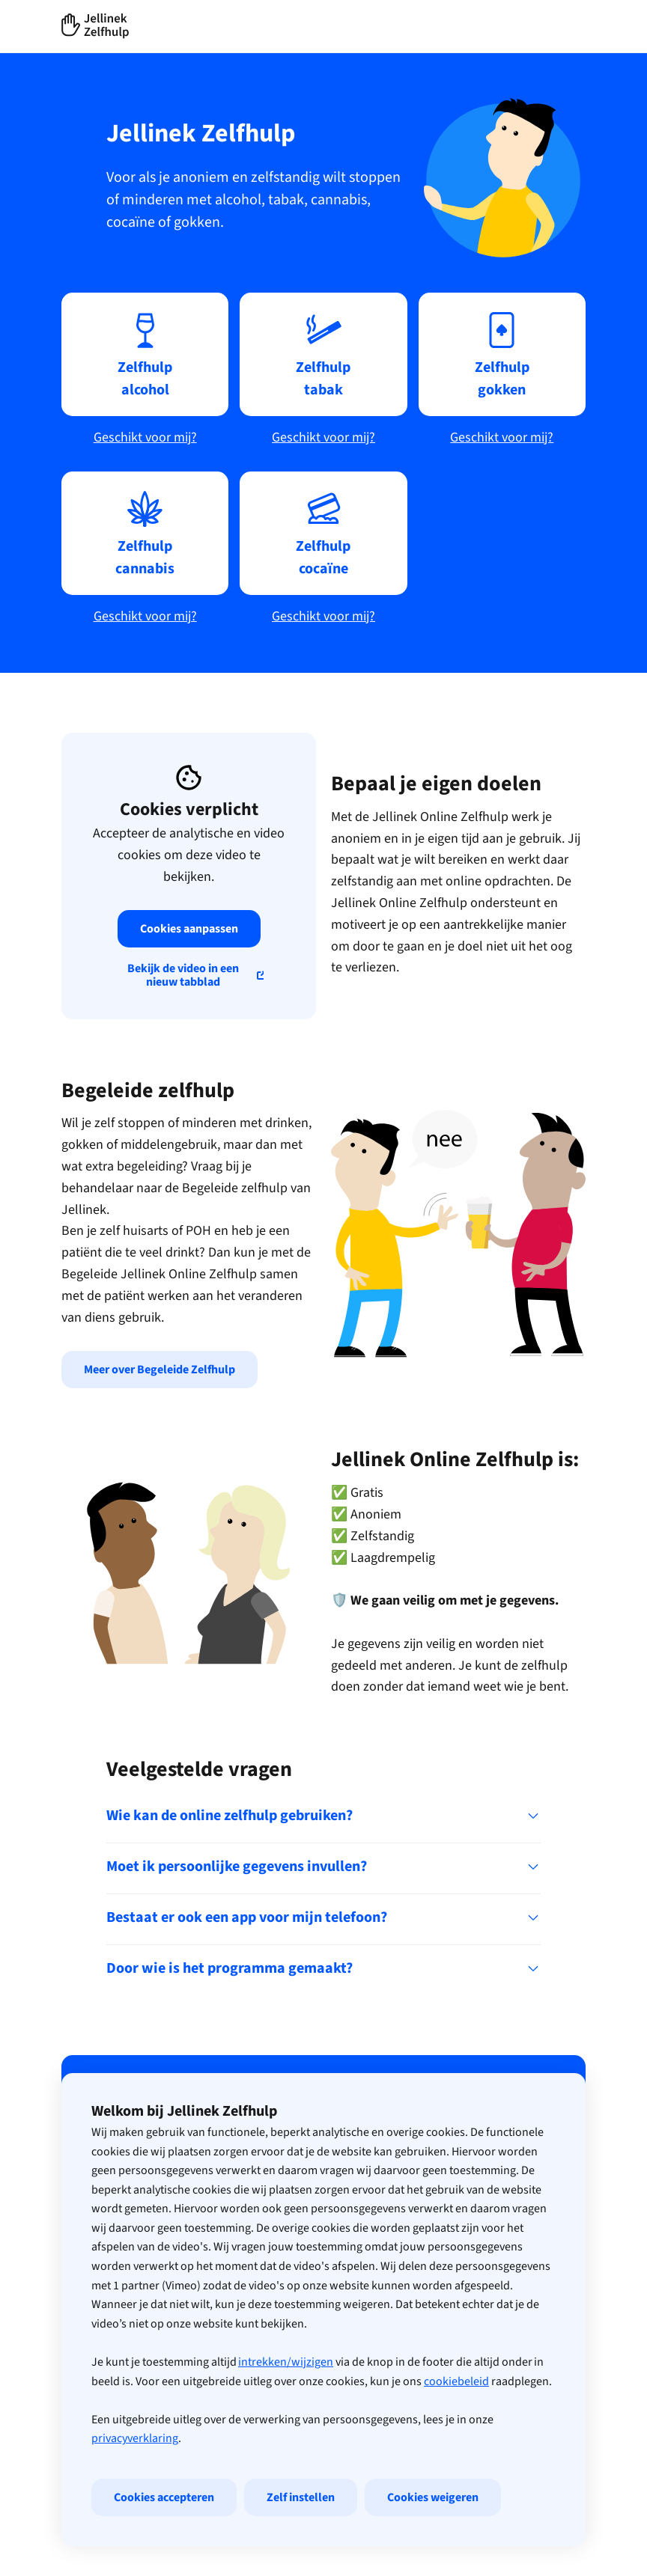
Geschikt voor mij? (145, 437)
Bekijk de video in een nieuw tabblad (183, 975)
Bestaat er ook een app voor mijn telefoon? (323, 1917)
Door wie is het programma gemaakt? (323, 1968)
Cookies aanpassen (189, 929)
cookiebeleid (456, 2477)
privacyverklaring (134, 2535)
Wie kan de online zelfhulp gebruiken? (323, 1815)
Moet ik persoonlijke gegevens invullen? (323, 1866)
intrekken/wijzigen (285, 2458)
